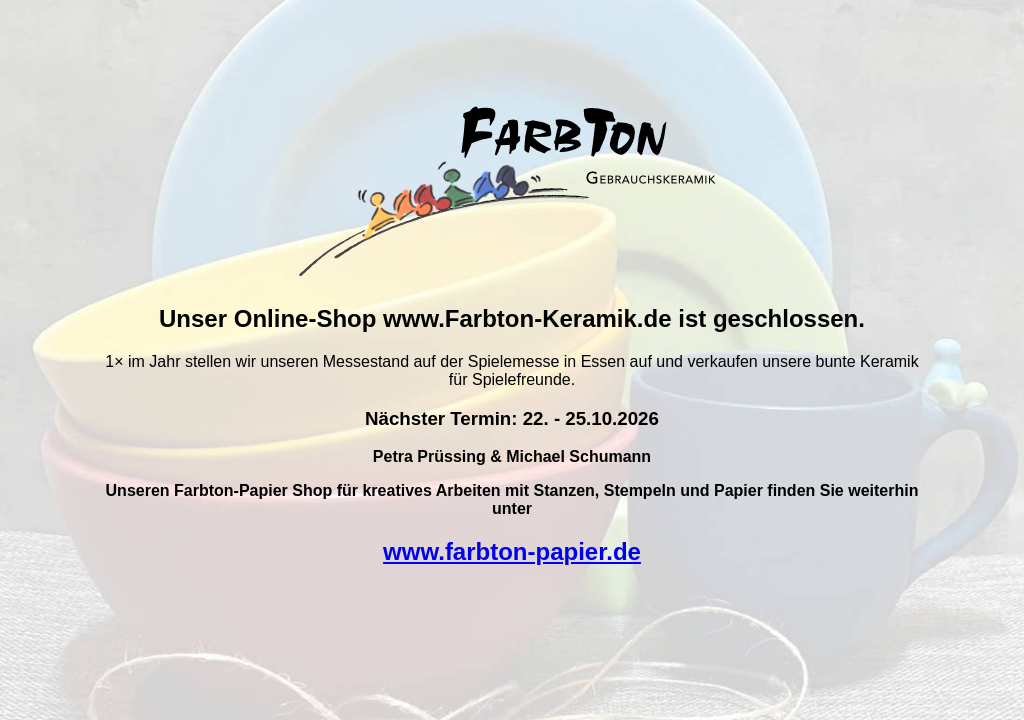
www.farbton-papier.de (512, 551)
